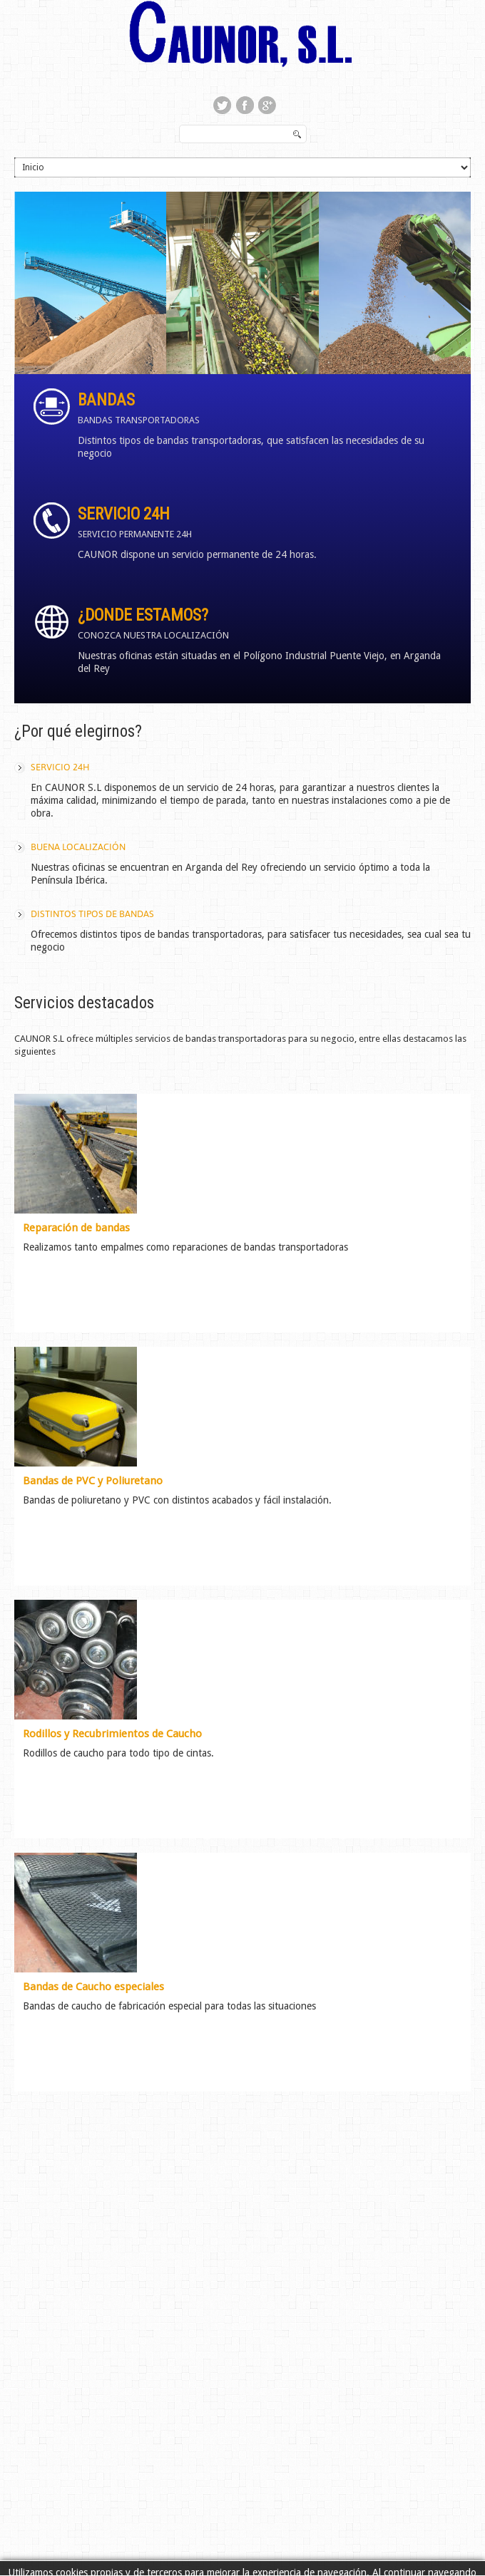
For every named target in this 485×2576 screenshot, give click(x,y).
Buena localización (78, 847)
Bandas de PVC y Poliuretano (93, 1480)
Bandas (106, 400)
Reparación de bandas (76, 1227)
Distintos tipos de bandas (92, 914)
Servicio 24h (124, 514)
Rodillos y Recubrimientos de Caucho (112, 1733)
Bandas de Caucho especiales (93, 1986)
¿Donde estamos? (143, 615)
